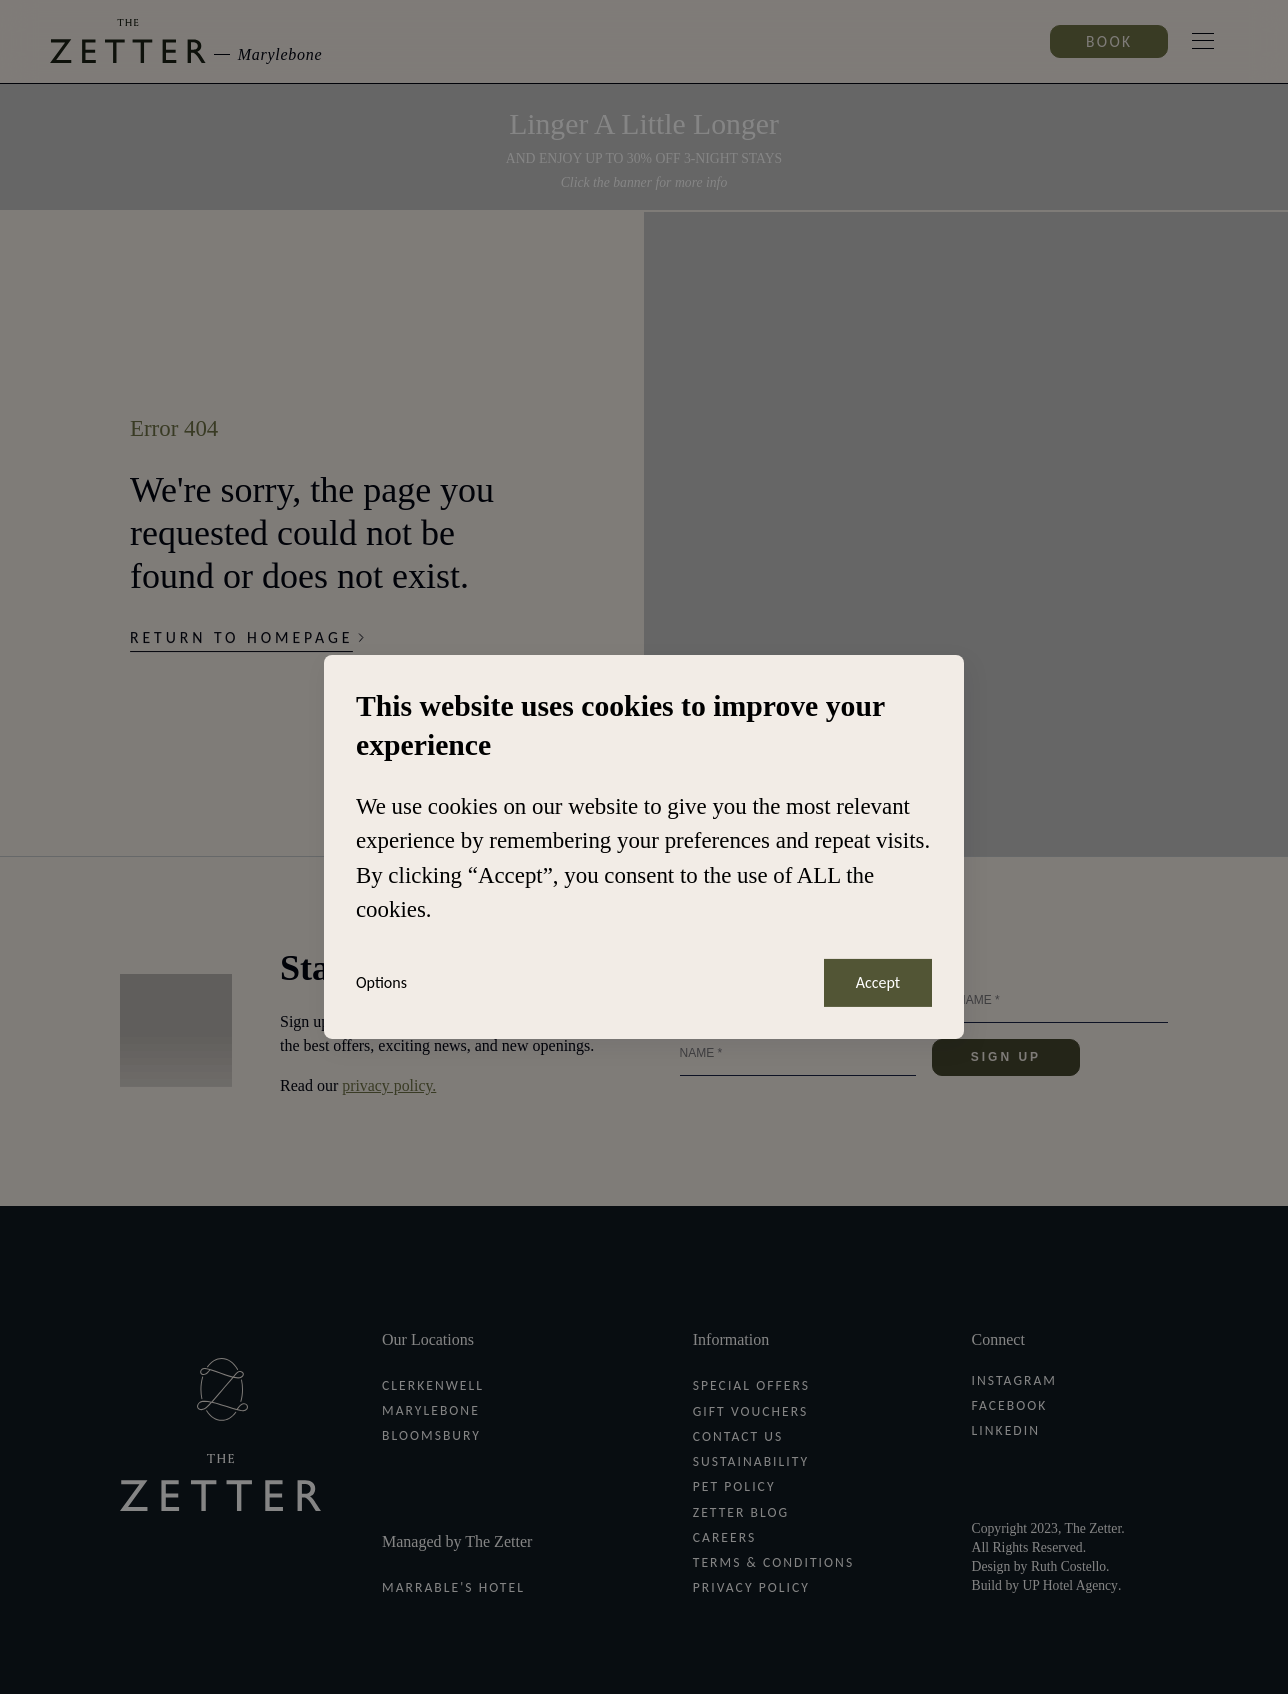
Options (381, 983)
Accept (878, 982)
